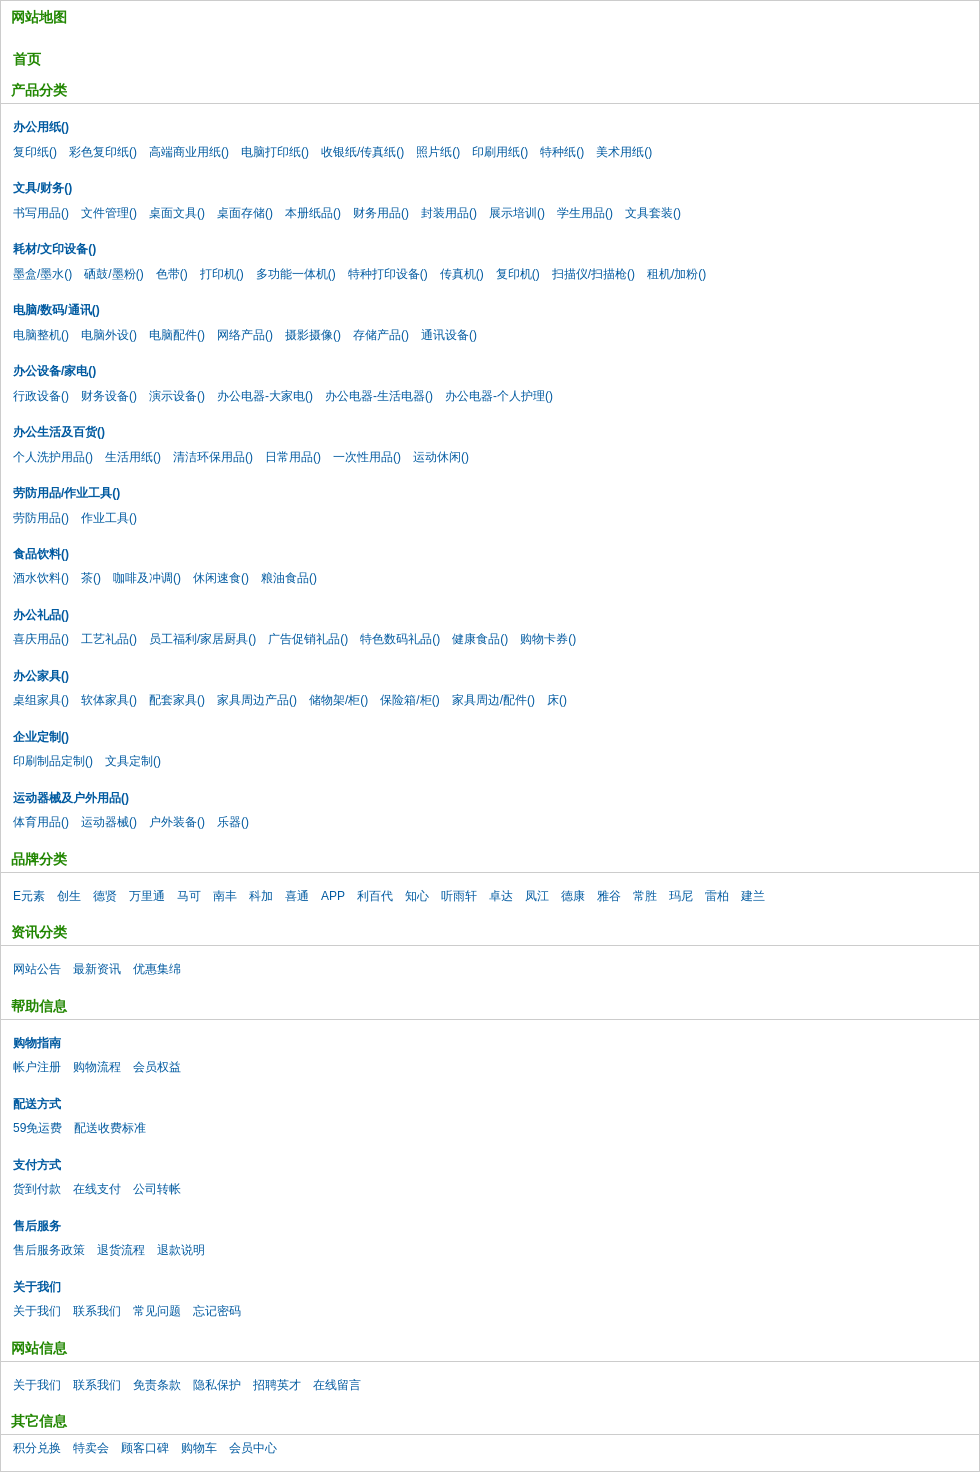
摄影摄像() (313, 335)
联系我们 (97, 1311)
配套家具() (177, 700)
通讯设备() (449, 335)
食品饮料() (41, 554)
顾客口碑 (145, 1448)
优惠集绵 (157, 969)
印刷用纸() (500, 152)
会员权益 (157, 1067)
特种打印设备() (388, 274)
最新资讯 (97, 969)
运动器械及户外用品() (71, 798)
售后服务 (37, 1226)
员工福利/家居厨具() (202, 639)
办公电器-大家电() (265, 396)
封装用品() (449, 213)
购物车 (199, 1448)
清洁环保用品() (213, 457)
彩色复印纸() (103, 152)
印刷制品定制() (53, 761)
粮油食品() (289, 578)
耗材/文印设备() (54, 249)
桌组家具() (41, 700)
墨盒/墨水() (42, 274)
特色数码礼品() (400, 639)
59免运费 (37, 1128)
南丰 (225, 896)
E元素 (29, 896)
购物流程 (97, 1067)
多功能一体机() (296, 274)
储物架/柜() (338, 700)
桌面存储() (245, 213)
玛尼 (681, 896)
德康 (573, 896)
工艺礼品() (109, 639)
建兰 (753, 896)
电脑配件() (177, 335)
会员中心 (253, 1448)
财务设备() (109, 396)
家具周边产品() (257, 700)
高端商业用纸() (189, 152)
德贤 (105, 896)
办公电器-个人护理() (499, 396)
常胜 (645, 896)
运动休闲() (441, 457)
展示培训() (517, 213)
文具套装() (653, 213)
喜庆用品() (41, 639)
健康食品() (480, 639)
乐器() (233, 822)
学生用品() (585, 213)
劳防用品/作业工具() (66, 493)
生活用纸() (133, 457)
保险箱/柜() (409, 700)
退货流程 (121, 1250)
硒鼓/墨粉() (113, 274)
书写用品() (41, 213)
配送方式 (37, 1104)
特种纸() (562, 152)
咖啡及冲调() (147, 578)
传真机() (462, 274)
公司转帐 (157, 1189)
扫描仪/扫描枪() (593, 274)
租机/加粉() (676, 274)
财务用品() (381, 213)
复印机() (518, 274)
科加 (261, 896)
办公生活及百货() (59, 432)
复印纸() (35, 152)
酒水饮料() (41, 578)
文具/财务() (42, 188)
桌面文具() (177, 213)
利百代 (375, 896)
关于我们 (37, 1287)
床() (557, 700)
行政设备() (41, 396)
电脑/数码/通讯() (56, 310)
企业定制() (41, 737)
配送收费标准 (110, 1128)
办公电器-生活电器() (379, 396)
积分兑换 (37, 1448)
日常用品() (293, 457)
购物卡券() (548, 639)
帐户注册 (37, 1067)
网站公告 (37, 969)
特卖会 (91, 1448)
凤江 (537, 896)
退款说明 (181, 1250)
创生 (69, 896)
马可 (189, 896)
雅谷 (609, 896)
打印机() (222, 274)
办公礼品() (41, 615)
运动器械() (109, 822)
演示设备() (177, 396)
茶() (91, 578)
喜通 (297, 896)
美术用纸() (624, 152)
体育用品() (41, 822)
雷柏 (717, 896)
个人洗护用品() (53, 457)
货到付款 (37, 1189)
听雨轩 (459, 896)
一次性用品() (367, 457)
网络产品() (245, 335)
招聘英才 (277, 1385)
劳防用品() (41, 518)
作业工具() (109, 518)
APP (333, 896)
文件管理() (109, 213)
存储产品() (381, 335)
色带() (172, 274)
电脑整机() (41, 335)
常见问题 (157, 1311)
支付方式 (37, 1165)
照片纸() (438, 152)
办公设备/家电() (54, 371)
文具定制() (133, 761)
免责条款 (157, 1385)
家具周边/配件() (493, 700)
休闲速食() (221, 578)
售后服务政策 (49, 1250)
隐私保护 (217, 1385)
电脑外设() (109, 335)
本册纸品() (313, 213)
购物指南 (37, 1043)
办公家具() (41, 676)
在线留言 (337, 1385)
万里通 (147, 896)
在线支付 (97, 1189)
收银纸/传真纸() (362, 152)
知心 (417, 896)
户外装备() (177, 822)
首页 (27, 59)
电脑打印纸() (275, 152)
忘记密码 (217, 1311)
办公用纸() (41, 127)
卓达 (501, 896)
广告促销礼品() (308, 639)
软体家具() (109, 700)
